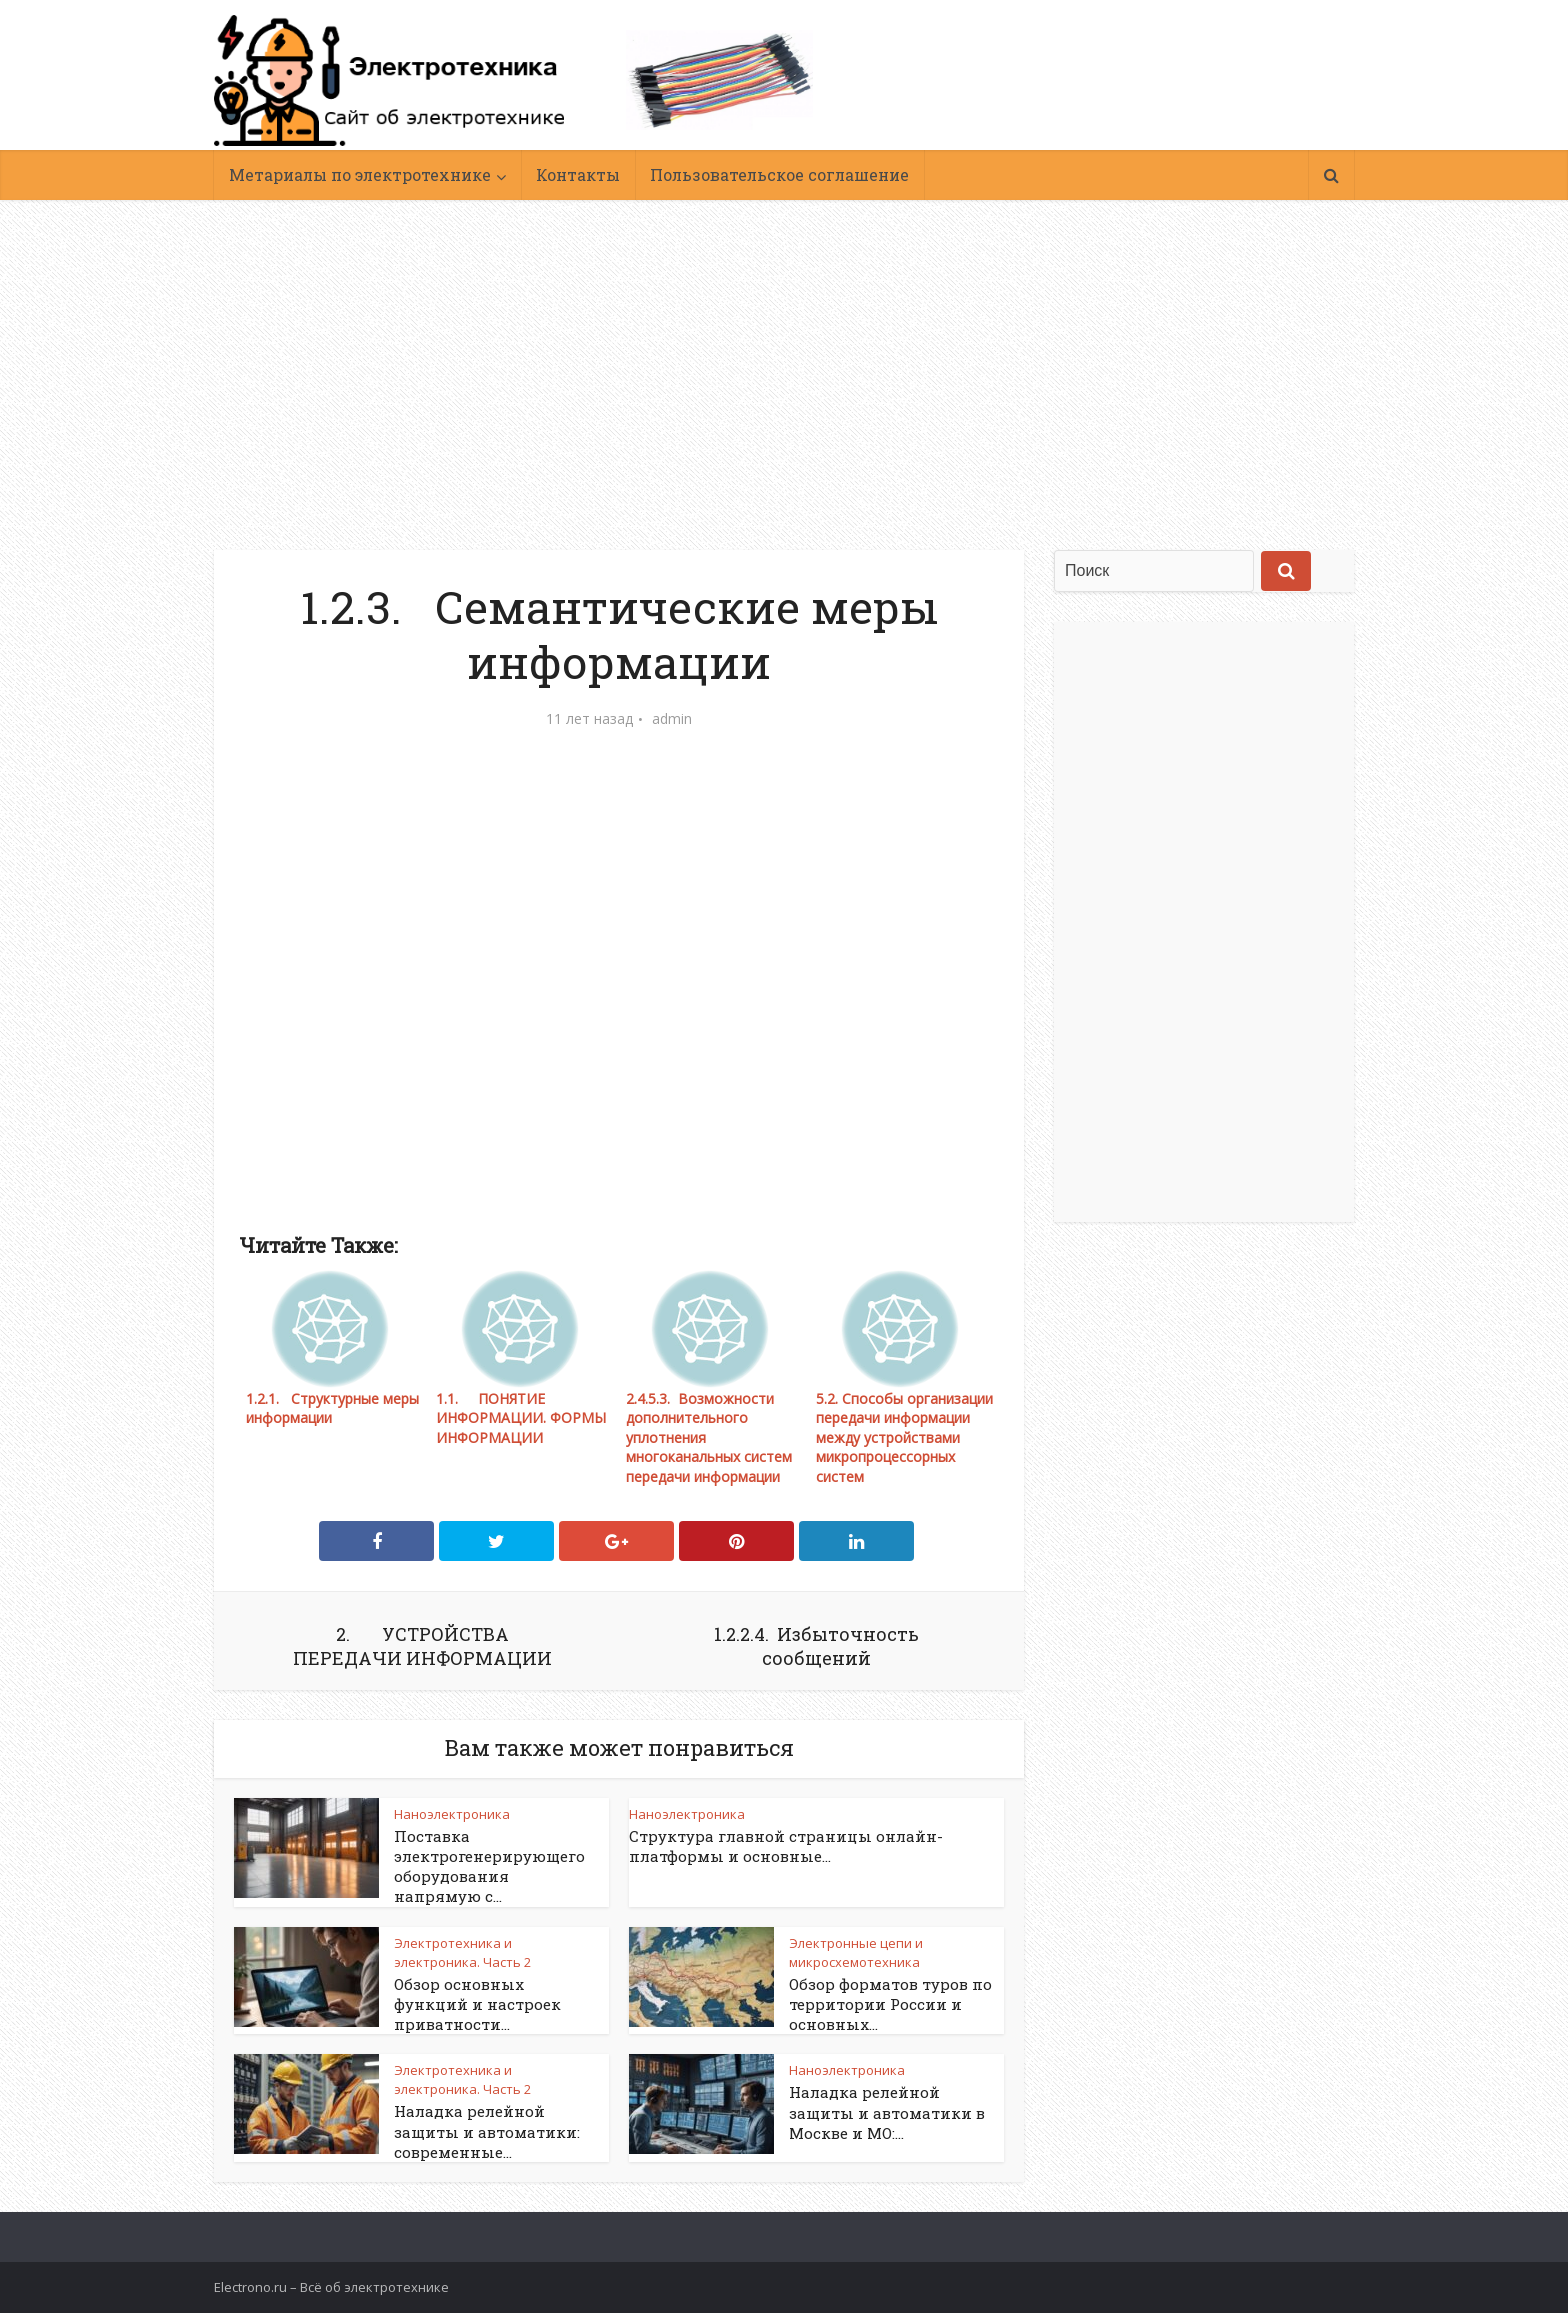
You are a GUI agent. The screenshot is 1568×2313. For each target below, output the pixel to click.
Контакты (578, 174)
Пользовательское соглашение (779, 174)
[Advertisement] (784, 360)
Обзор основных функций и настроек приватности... (477, 2004)
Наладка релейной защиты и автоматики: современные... (487, 2131)
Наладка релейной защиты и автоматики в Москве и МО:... (887, 2112)
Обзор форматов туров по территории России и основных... (890, 2004)
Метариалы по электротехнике (360, 174)
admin (672, 719)
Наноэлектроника (452, 1814)
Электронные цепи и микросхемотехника (856, 1952)
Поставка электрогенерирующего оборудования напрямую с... (489, 1866)
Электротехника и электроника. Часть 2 (462, 1952)
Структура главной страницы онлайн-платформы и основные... (786, 1846)
